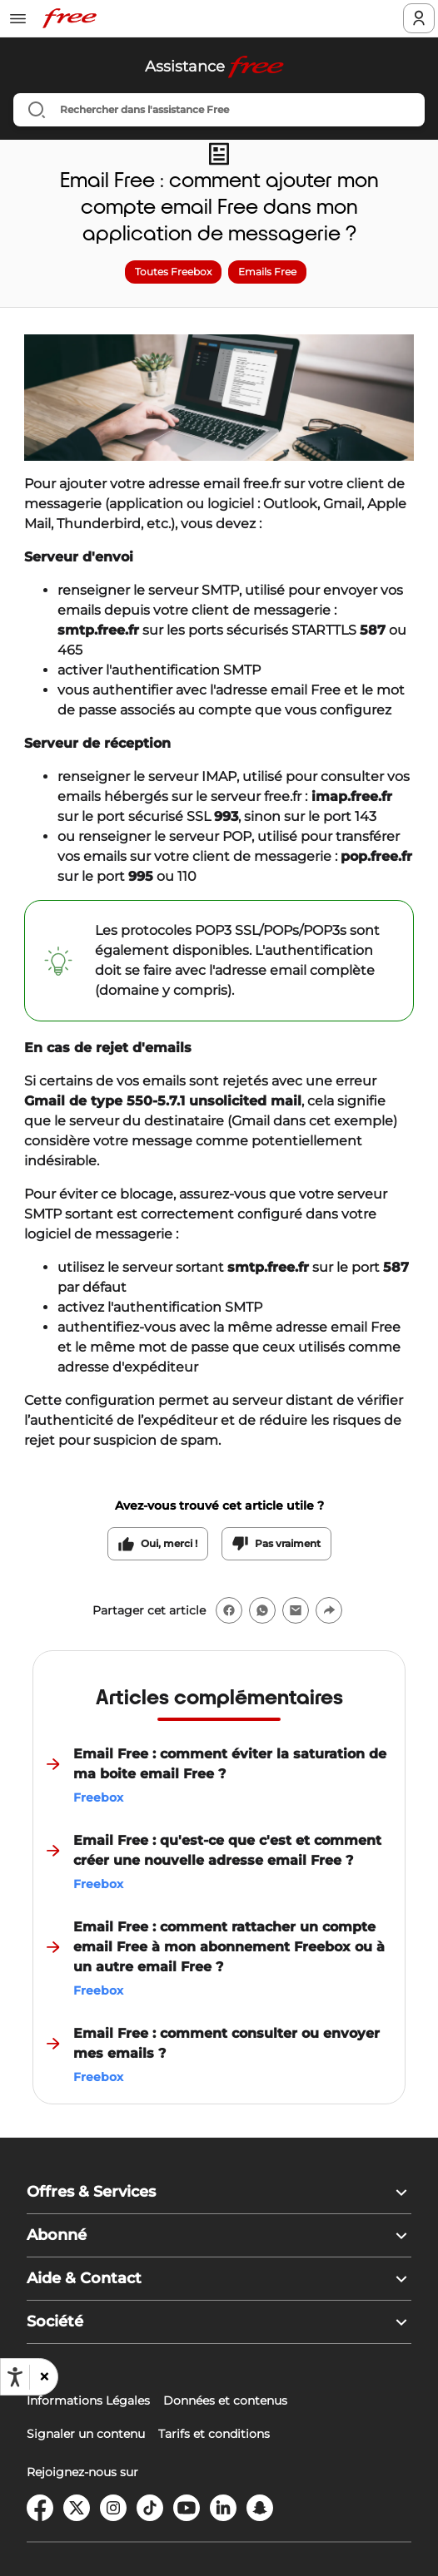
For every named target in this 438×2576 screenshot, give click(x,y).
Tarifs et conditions (214, 2433)
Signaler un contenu (86, 2433)
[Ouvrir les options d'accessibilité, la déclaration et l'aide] (15, 2377)
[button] (43, 2377)
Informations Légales (88, 2400)
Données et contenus (225, 2400)
